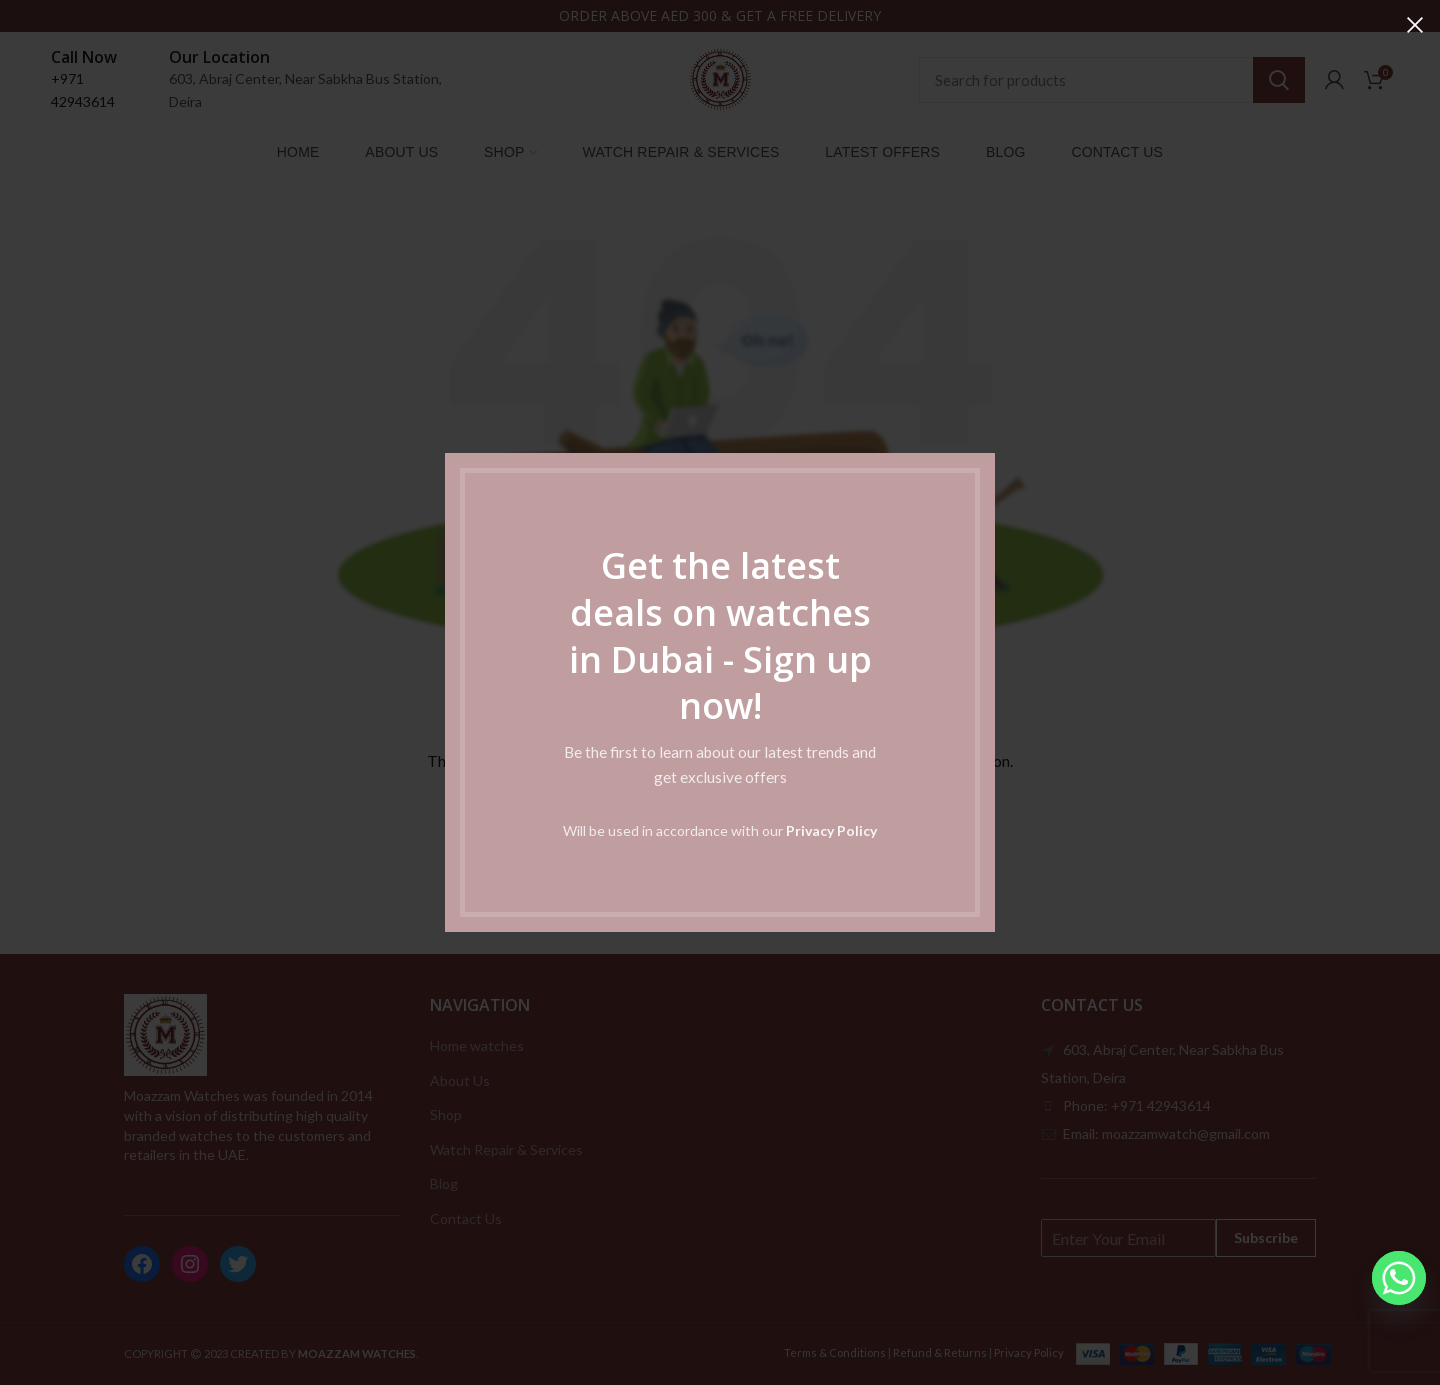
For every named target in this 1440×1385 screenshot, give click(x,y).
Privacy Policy (831, 830)
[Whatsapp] (1399, 1278)
